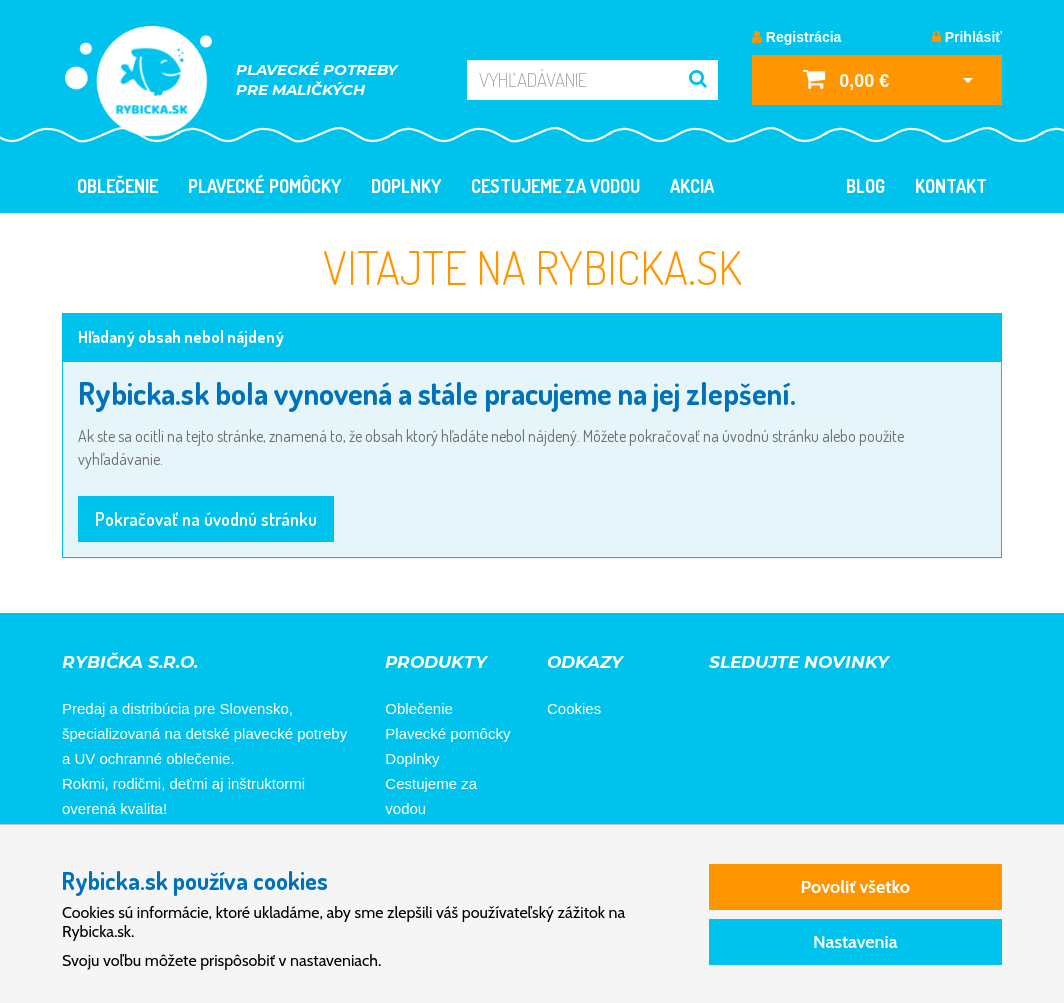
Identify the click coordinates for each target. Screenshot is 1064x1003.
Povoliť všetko (855, 887)
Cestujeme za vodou (555, 186)
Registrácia (796, 37)
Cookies (574, 708)
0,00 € (846, 78)
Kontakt (951, 186)
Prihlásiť (967, 37)
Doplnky (406, 186)
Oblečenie (117, 186)
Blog (865, 186)
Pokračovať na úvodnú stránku (206, 519)
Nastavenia (855, 942)
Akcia (692, 186)
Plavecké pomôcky (264, 186)
